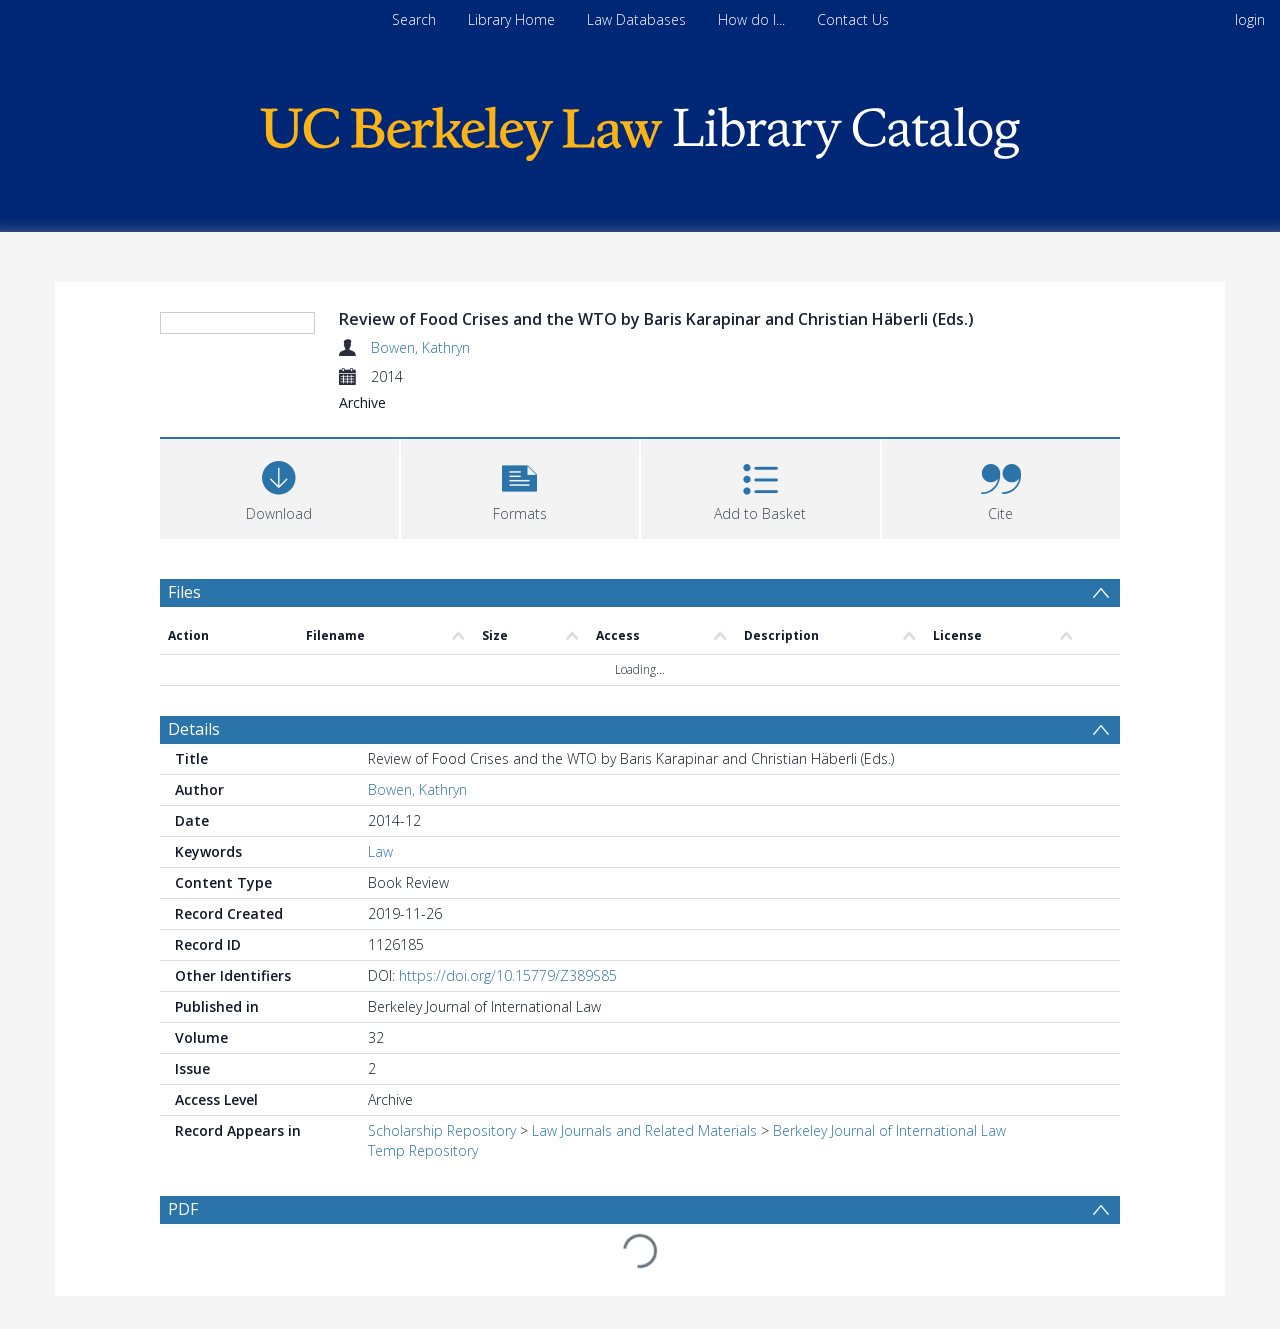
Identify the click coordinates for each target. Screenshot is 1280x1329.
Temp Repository (423, 1150)
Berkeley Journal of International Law (889, 1130)
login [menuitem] (1250, 19)
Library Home (511, 19)
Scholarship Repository (442, 1130)
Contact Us (853, 19)
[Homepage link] (640, 128)
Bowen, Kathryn (420, 347)
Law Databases (636, 19)
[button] (520, 486)
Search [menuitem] (414, 19)
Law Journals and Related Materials (644, 1130)
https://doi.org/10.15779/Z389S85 (508, 975)
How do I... (751, 19)
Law (380, 851)
